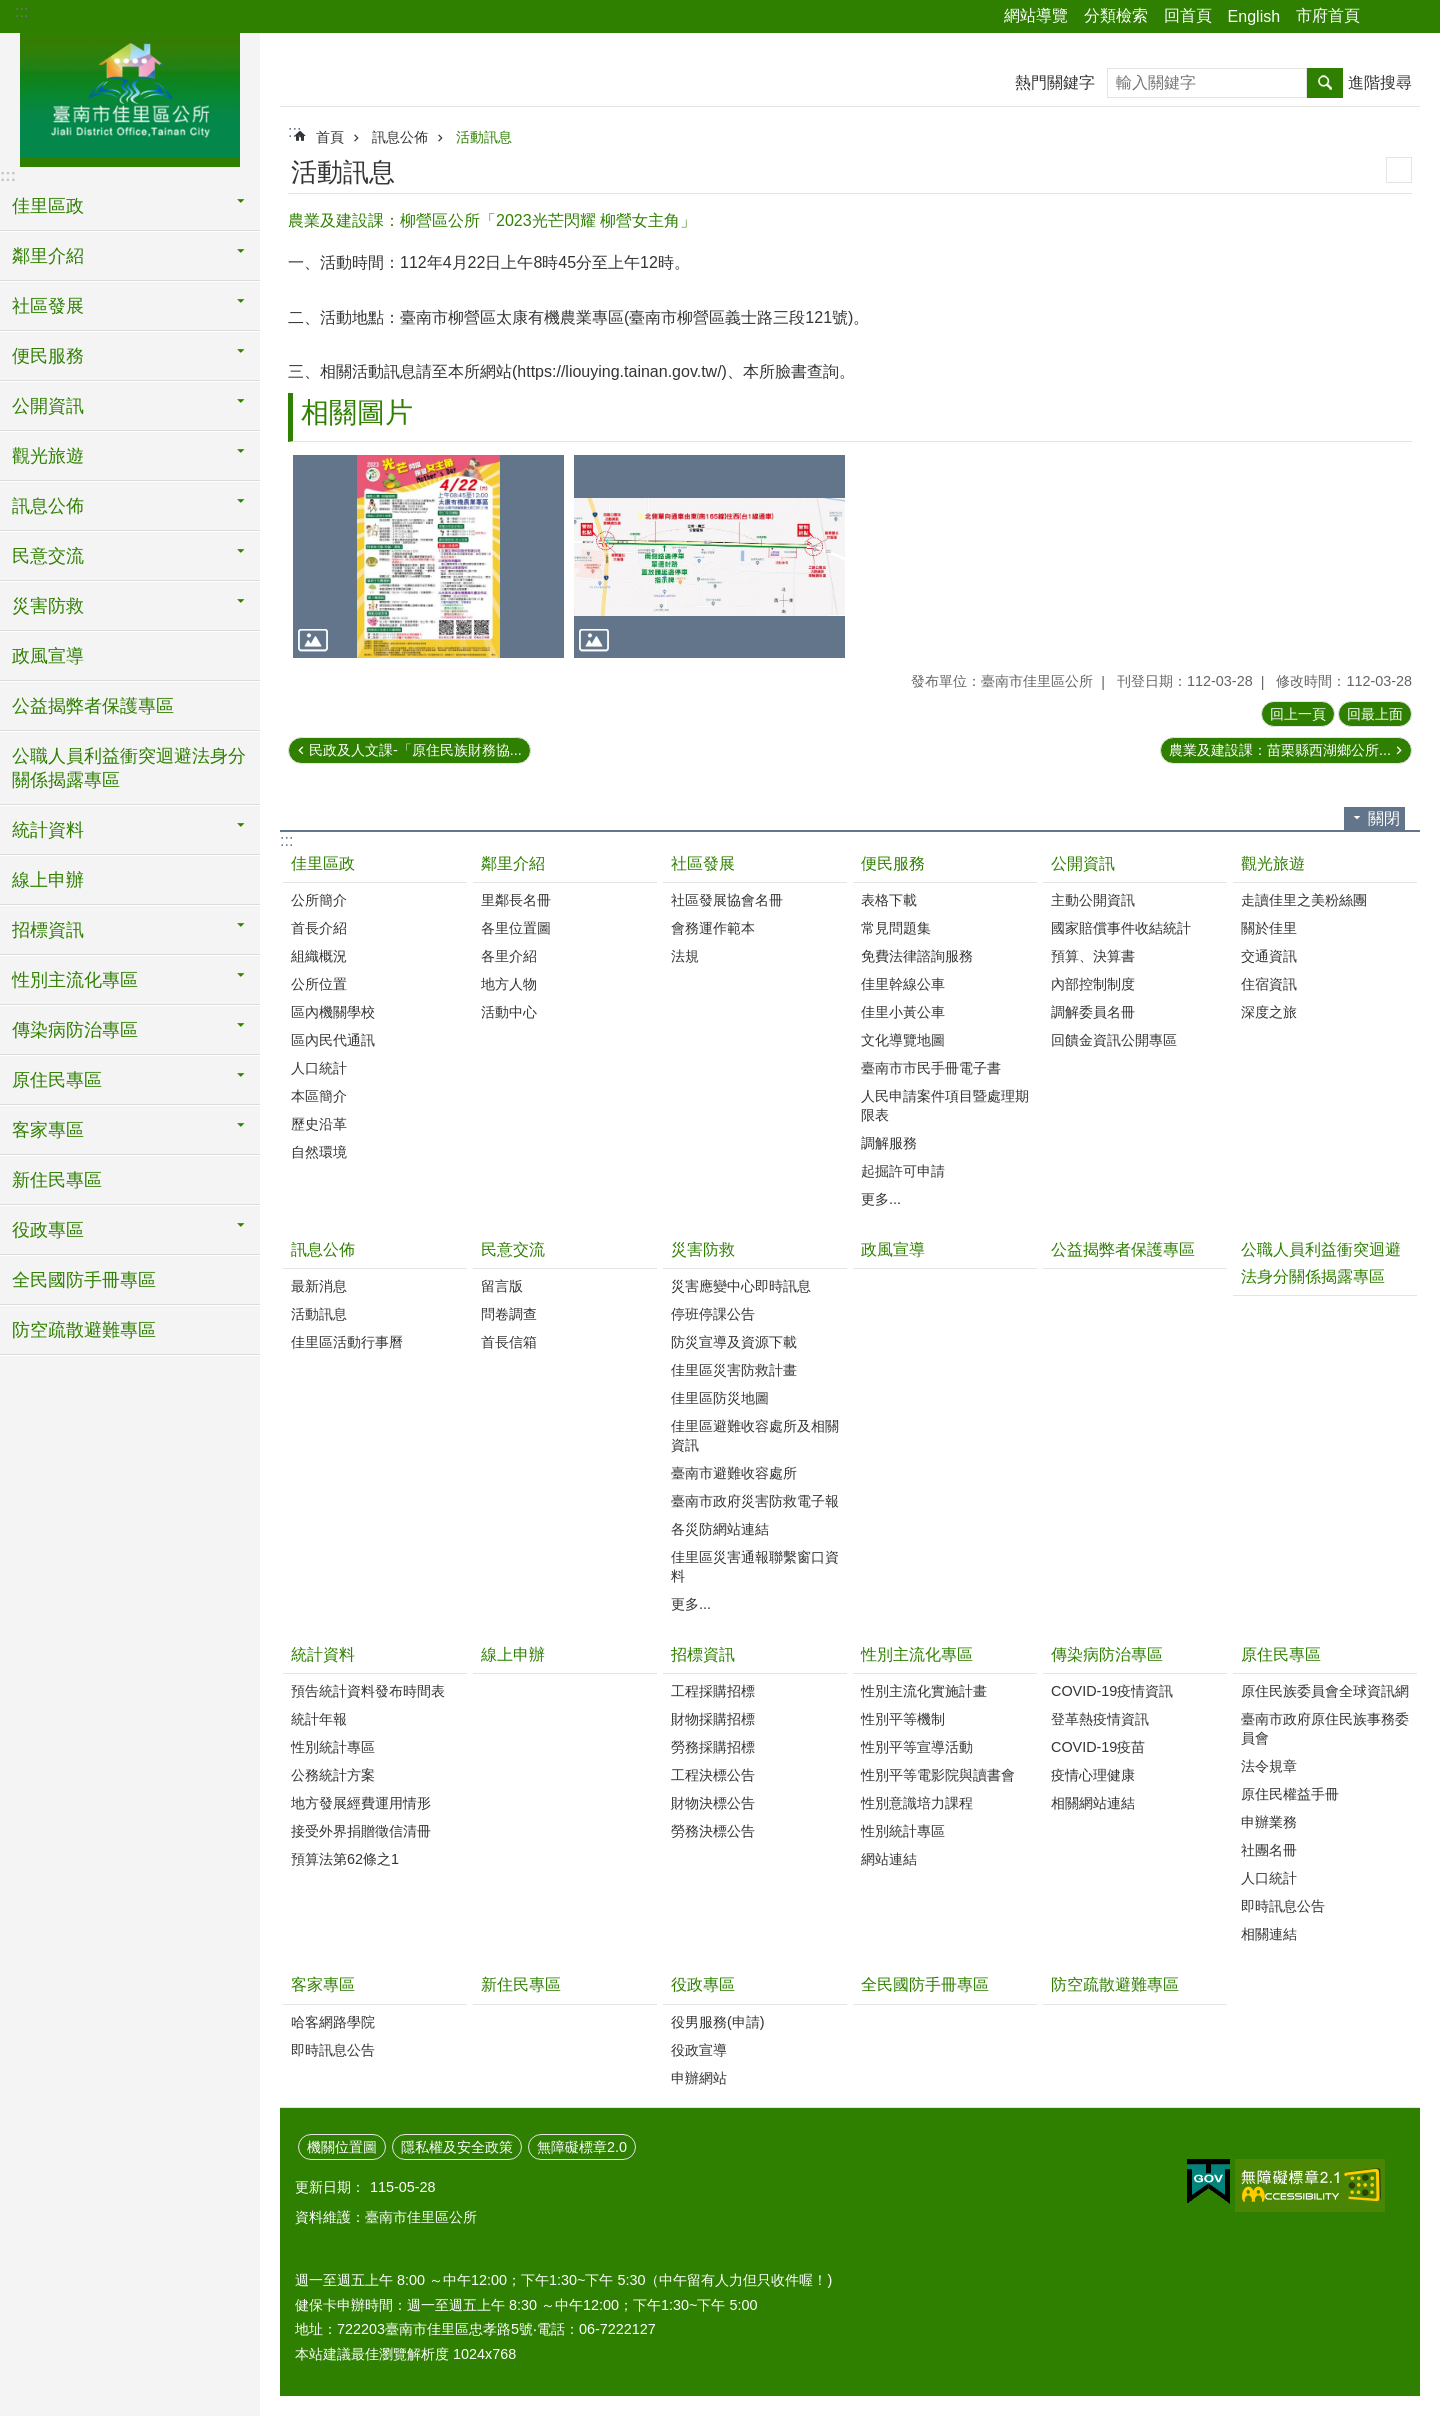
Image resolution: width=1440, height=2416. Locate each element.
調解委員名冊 (1093, 1012)
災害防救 (703, 1249)
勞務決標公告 (713, 1831)
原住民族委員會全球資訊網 (1325, 1691)
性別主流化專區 (917, 1654)
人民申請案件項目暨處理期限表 (945, 1105)
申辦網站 (699, 2078)
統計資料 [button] (48, 830)
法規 (685, 956)
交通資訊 (1269, 956)
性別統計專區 (333, 1747)
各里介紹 (509, 956)
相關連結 (1269, 1934)
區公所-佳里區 (130, 97)
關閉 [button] (1384, 818)
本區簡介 (319, 1096)
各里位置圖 (516, 928)
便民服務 (893, 863)
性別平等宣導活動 (917, 1747)
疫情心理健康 (1093, 1775)
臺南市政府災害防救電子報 (755, 1501)
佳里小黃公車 (903, 1012)
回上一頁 (1298, 714)
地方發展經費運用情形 (361, 1803)
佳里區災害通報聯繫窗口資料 (755, 1566)
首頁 (330, 137)
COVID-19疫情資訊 (1112, 1691)
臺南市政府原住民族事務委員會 (1325, 1728)
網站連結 (889, 1859)
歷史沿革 (319, 1124)
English (1254, 16)
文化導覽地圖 (903, 1040)
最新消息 (319, 1286)
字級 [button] (1413, 17)
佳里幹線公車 (903, 984)
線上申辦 (48, 880)
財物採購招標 (713, 1719)
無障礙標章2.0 (582, 2147)
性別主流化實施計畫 (924, 1691)
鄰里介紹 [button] (48, 256)
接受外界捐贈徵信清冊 (361, 1831)
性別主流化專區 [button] (75, 980)
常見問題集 (896, 928)
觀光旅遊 (1273, 863)
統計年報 (319, 1719)
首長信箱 (509, 1342)
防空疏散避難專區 (84, 1330)
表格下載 (889, 900)
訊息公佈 (400, 137)
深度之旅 (1269, 1012)
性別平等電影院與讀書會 (938, 1775)
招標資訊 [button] (48, 930)
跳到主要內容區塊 (10, 10)
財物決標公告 (713, 1803)
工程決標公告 (713, 1775)
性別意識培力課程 (917, 1803)
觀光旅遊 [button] (48, 456)
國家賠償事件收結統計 (1121, 928)
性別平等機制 (903, 1719)
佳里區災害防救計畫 (734, 1370)
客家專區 (323, 1984)
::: (21, 11)
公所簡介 (319, 900)
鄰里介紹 (513, 863)
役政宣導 (699, 2050)
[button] (428, 556)
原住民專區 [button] (57, 1080)
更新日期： (330, 2187)
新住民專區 (57, 1180)
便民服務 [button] (48, 356)
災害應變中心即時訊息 (741, 1286)
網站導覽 (1036, 15)
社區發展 (703, 863)
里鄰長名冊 (516, 900)
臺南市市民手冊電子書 (931, 1068)
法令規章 (1269, 1766)
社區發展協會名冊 (727, 900)
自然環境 (319, 1152)
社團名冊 (1269, 1850)
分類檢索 (1116, 15)
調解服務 (889, 1143)
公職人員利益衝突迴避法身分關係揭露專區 (129, 768)
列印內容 (1399, 170)
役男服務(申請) (718, 2022)
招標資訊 (703, 1654)
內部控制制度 (1093, 984)
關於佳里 (1269, 928)
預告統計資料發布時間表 (368, 1691)
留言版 (502, 1286)
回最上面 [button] (1375, 714)
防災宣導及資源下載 (734, 1342)
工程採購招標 (713, 1691)
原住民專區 (1281, 1654)
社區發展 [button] (48, 306)
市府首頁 (1328, 15)
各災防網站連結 (720, 1529)
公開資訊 (1083, 863)
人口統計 (319, 1068)
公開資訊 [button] (48, 406)
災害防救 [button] (48, 606)
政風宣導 (48, 656)
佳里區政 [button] (48, 206)
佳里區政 (323, 863)
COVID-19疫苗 (1098, 1747)
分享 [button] (1385, 17)
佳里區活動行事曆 (347, 1342)
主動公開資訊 (1093, 900)
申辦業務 (1269, 1822)
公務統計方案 (333, 1775)
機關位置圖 (342, 2147)
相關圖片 (357, 412)
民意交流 (513, 1249)
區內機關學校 (333, 1012)
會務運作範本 (713, 928)
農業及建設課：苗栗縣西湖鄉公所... (1280, 750)
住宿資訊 (1269, 984)
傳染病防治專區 (1107, 1654)
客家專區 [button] (48, 1130)
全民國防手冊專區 (84, 1280)
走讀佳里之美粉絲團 (1304, 900)
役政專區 (703, 1984)
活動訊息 (484, 137)
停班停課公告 (713, 1314)
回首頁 (1188, 15)
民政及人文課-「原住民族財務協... (415, 750)
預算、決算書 (1093, 956)
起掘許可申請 (903, 1171)
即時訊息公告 (1283, 1906)
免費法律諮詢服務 (917, 956)
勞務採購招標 (713, 1747)
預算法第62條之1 (345, 1859)
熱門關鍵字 (1055, 82)
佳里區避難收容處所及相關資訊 (755, 1435)
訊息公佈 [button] (48, 506)
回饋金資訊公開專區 (1114, 1040)
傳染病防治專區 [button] (75, 1030)
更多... (881, 1199)
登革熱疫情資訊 (1100, 1719)
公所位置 (319, 984)
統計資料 (323, 1654)
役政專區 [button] (48, 1230)
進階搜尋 (1380, 82)
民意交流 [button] (48, 556)
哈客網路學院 (333, 2022)
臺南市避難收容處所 (734, 1473)
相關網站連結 (1093, 1803)
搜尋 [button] (1325, 83)
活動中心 (509, 1012)
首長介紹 (319, 928)
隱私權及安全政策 (457, 2147)
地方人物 (509, 984)
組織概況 (319, 956)
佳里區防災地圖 (720, 1398)
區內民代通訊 (333, 1040)
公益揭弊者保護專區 (93, 706)
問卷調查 (509, 1314)
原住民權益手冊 (1290, 1794)
